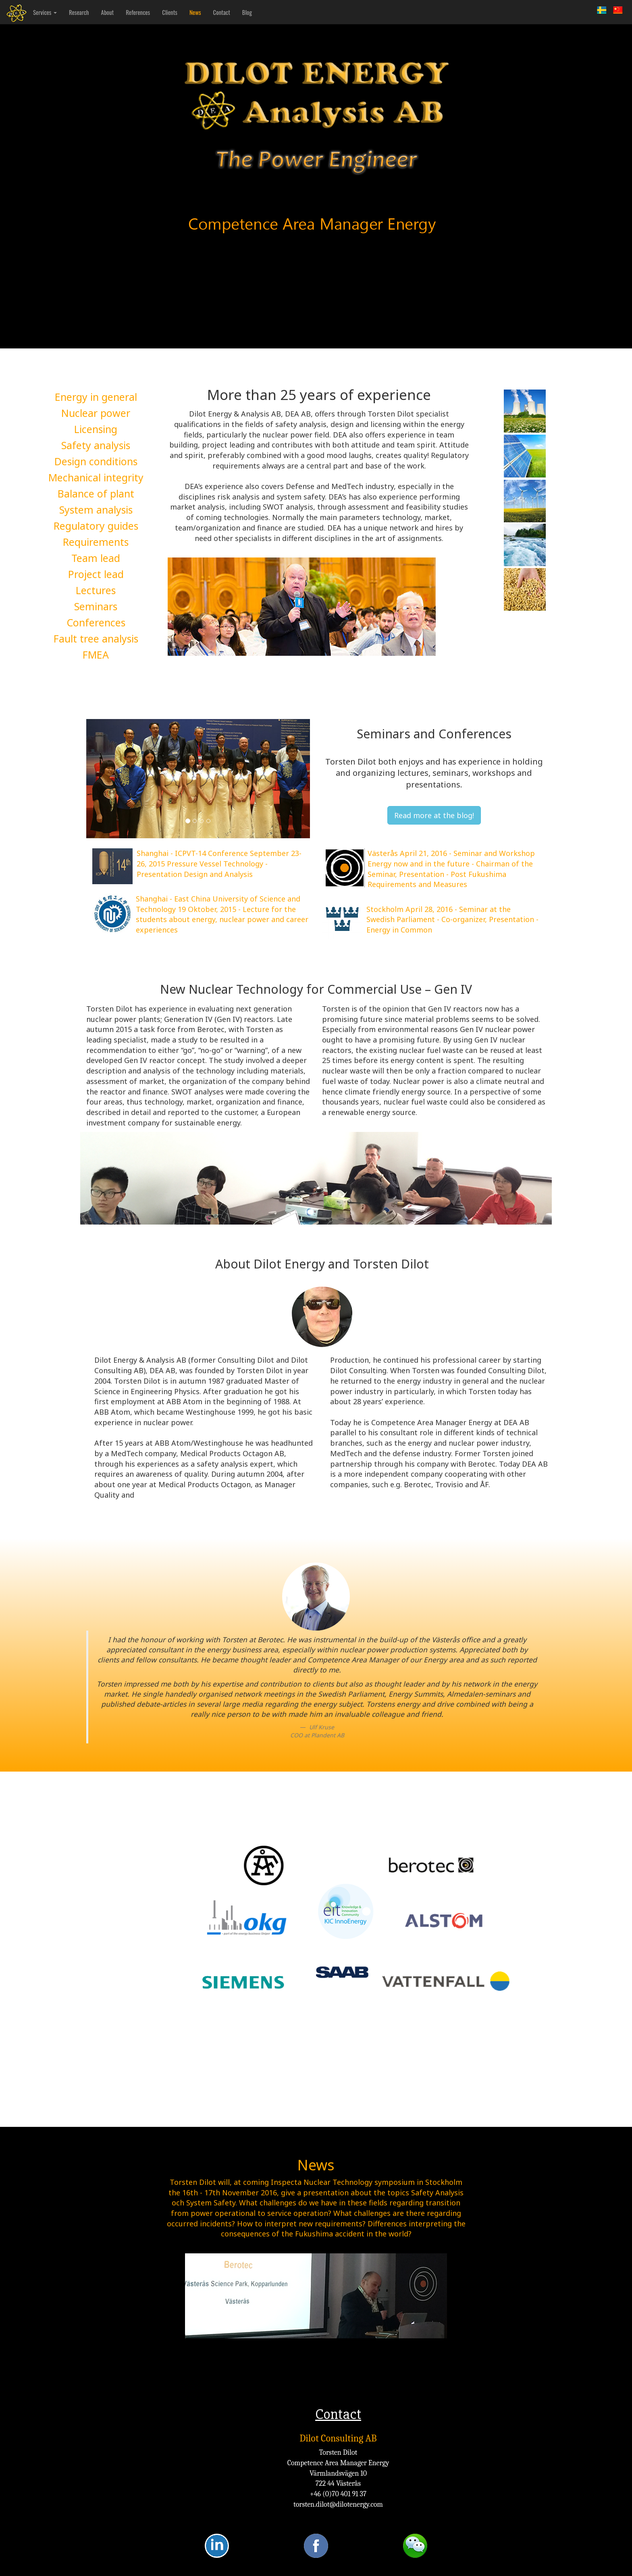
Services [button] (45, 18)
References (138, 18)
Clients (169, 18)
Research (79, 18)
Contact (221, 18)
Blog (247, 18)
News (195, 18)
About (107, 18)
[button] (103, 778)
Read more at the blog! (434, 815)
